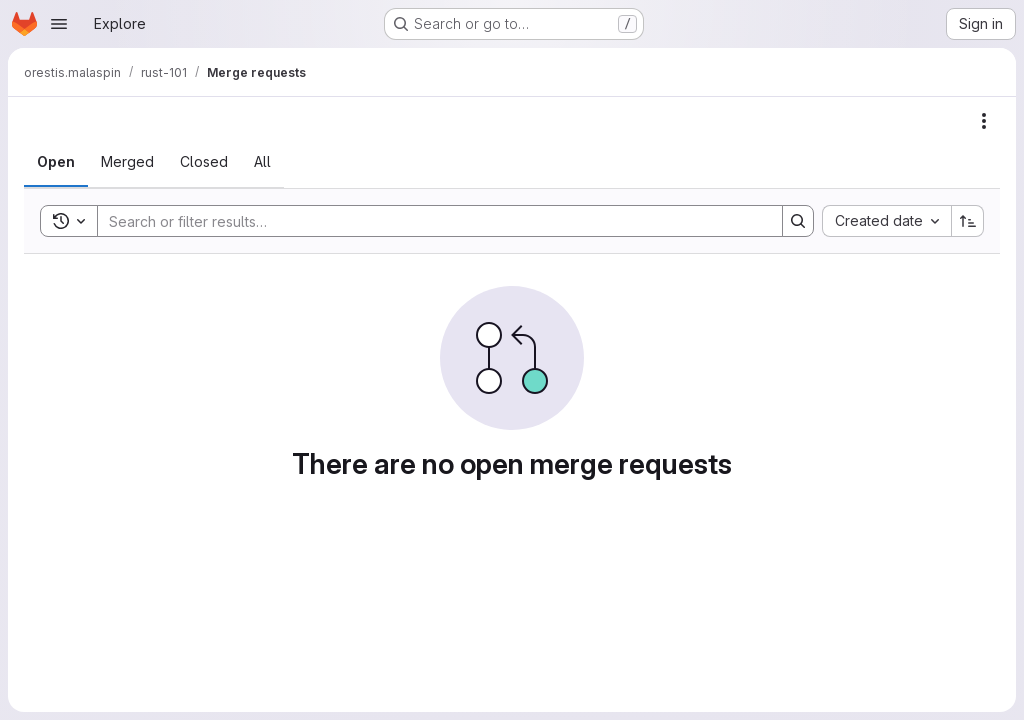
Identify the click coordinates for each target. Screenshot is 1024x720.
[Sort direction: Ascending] (968, 221)
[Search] (430, 221)
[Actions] (984, 121)
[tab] (56, 162)
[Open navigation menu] (59, 24)
